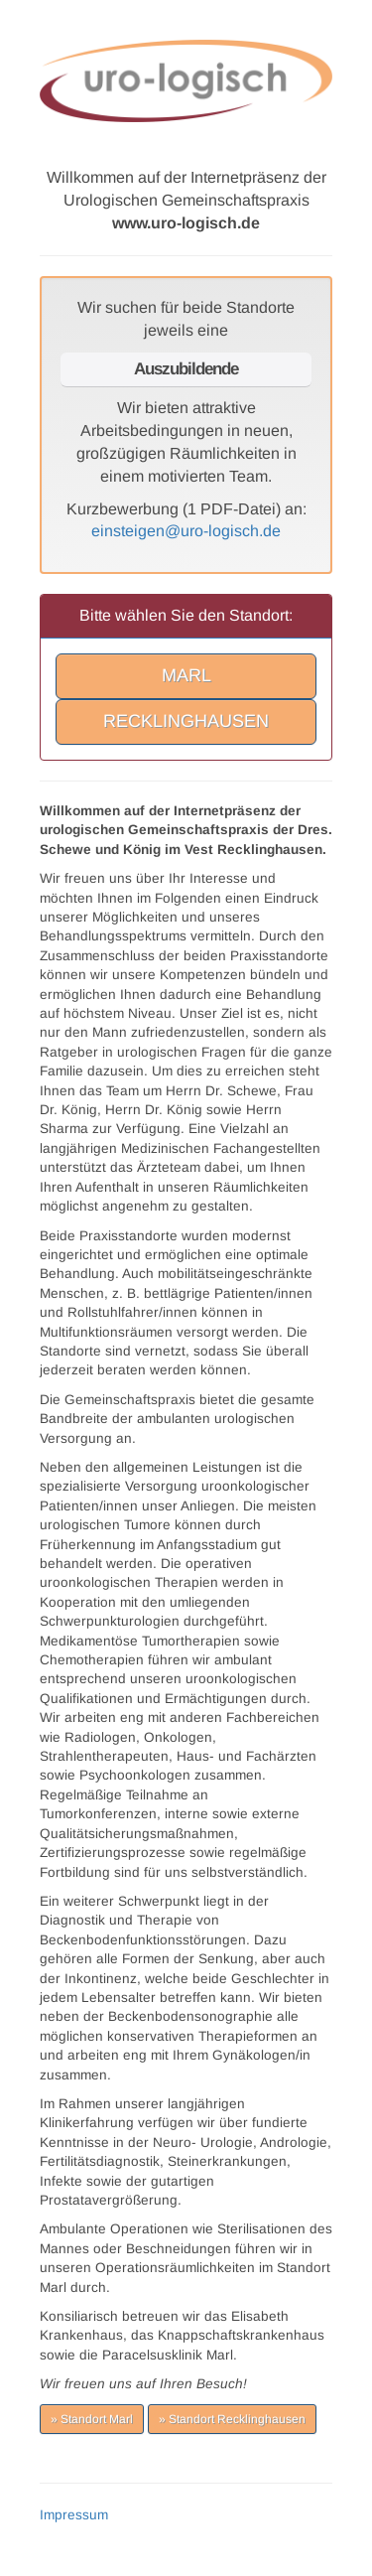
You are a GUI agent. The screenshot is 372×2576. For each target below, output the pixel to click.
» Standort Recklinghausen (232, 2419)
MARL (186, 675)
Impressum (74, 2514)
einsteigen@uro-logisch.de (186, 530)
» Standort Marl (92, 2419)
